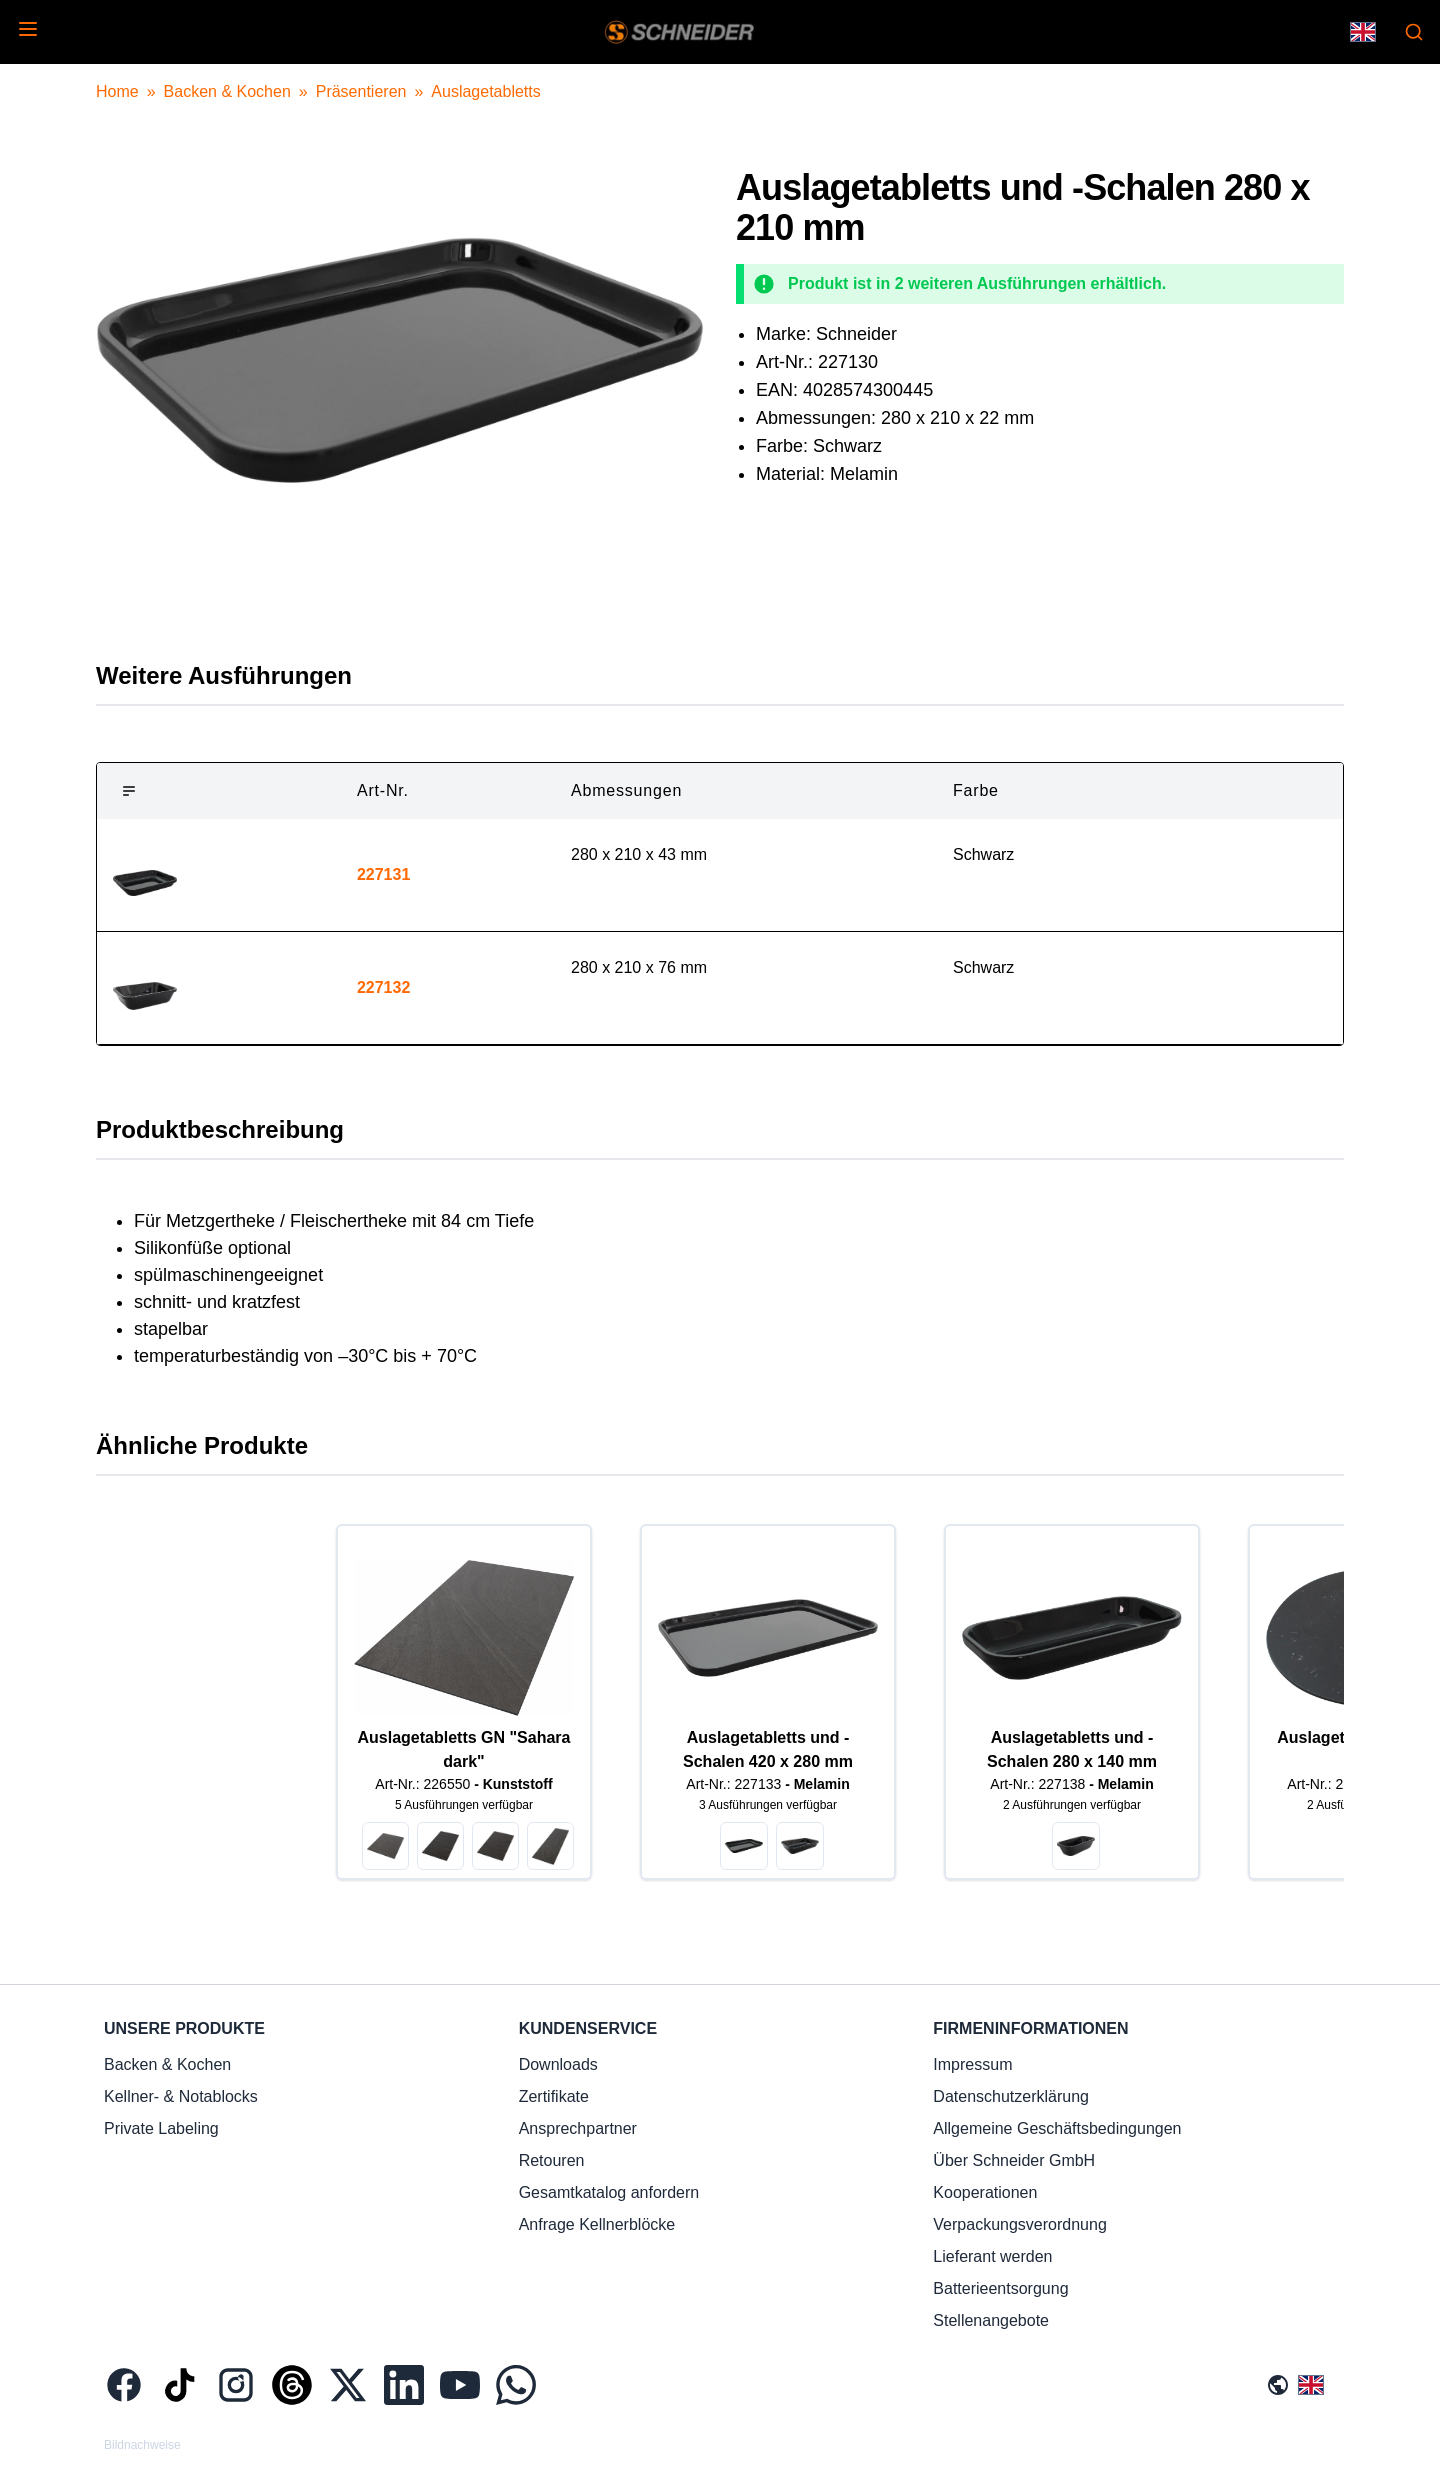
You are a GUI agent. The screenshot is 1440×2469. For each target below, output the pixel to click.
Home (117, 91)
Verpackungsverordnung (1019, 2224)
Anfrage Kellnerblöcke (597, 2224)
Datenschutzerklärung (1011, 2096)
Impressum (972, 2064)
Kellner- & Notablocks (181, 2096)
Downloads (558, 2064)
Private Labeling (161, 2128)
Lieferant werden (992, 2256)
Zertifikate (554, 2096)
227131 (383, 874)
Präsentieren (361, 91)
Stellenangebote (991, 2320)
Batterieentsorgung (1000, 2288)
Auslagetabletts (485, 91)
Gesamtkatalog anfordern (609, 2192)
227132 (383, 987)
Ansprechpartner (578, 2128)
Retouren (552, 2160)
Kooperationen (985, 2192)
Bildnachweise (142, 2445)
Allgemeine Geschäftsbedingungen (1057, 2128)
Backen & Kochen (227, 91)
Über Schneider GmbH (1014, 2160)
